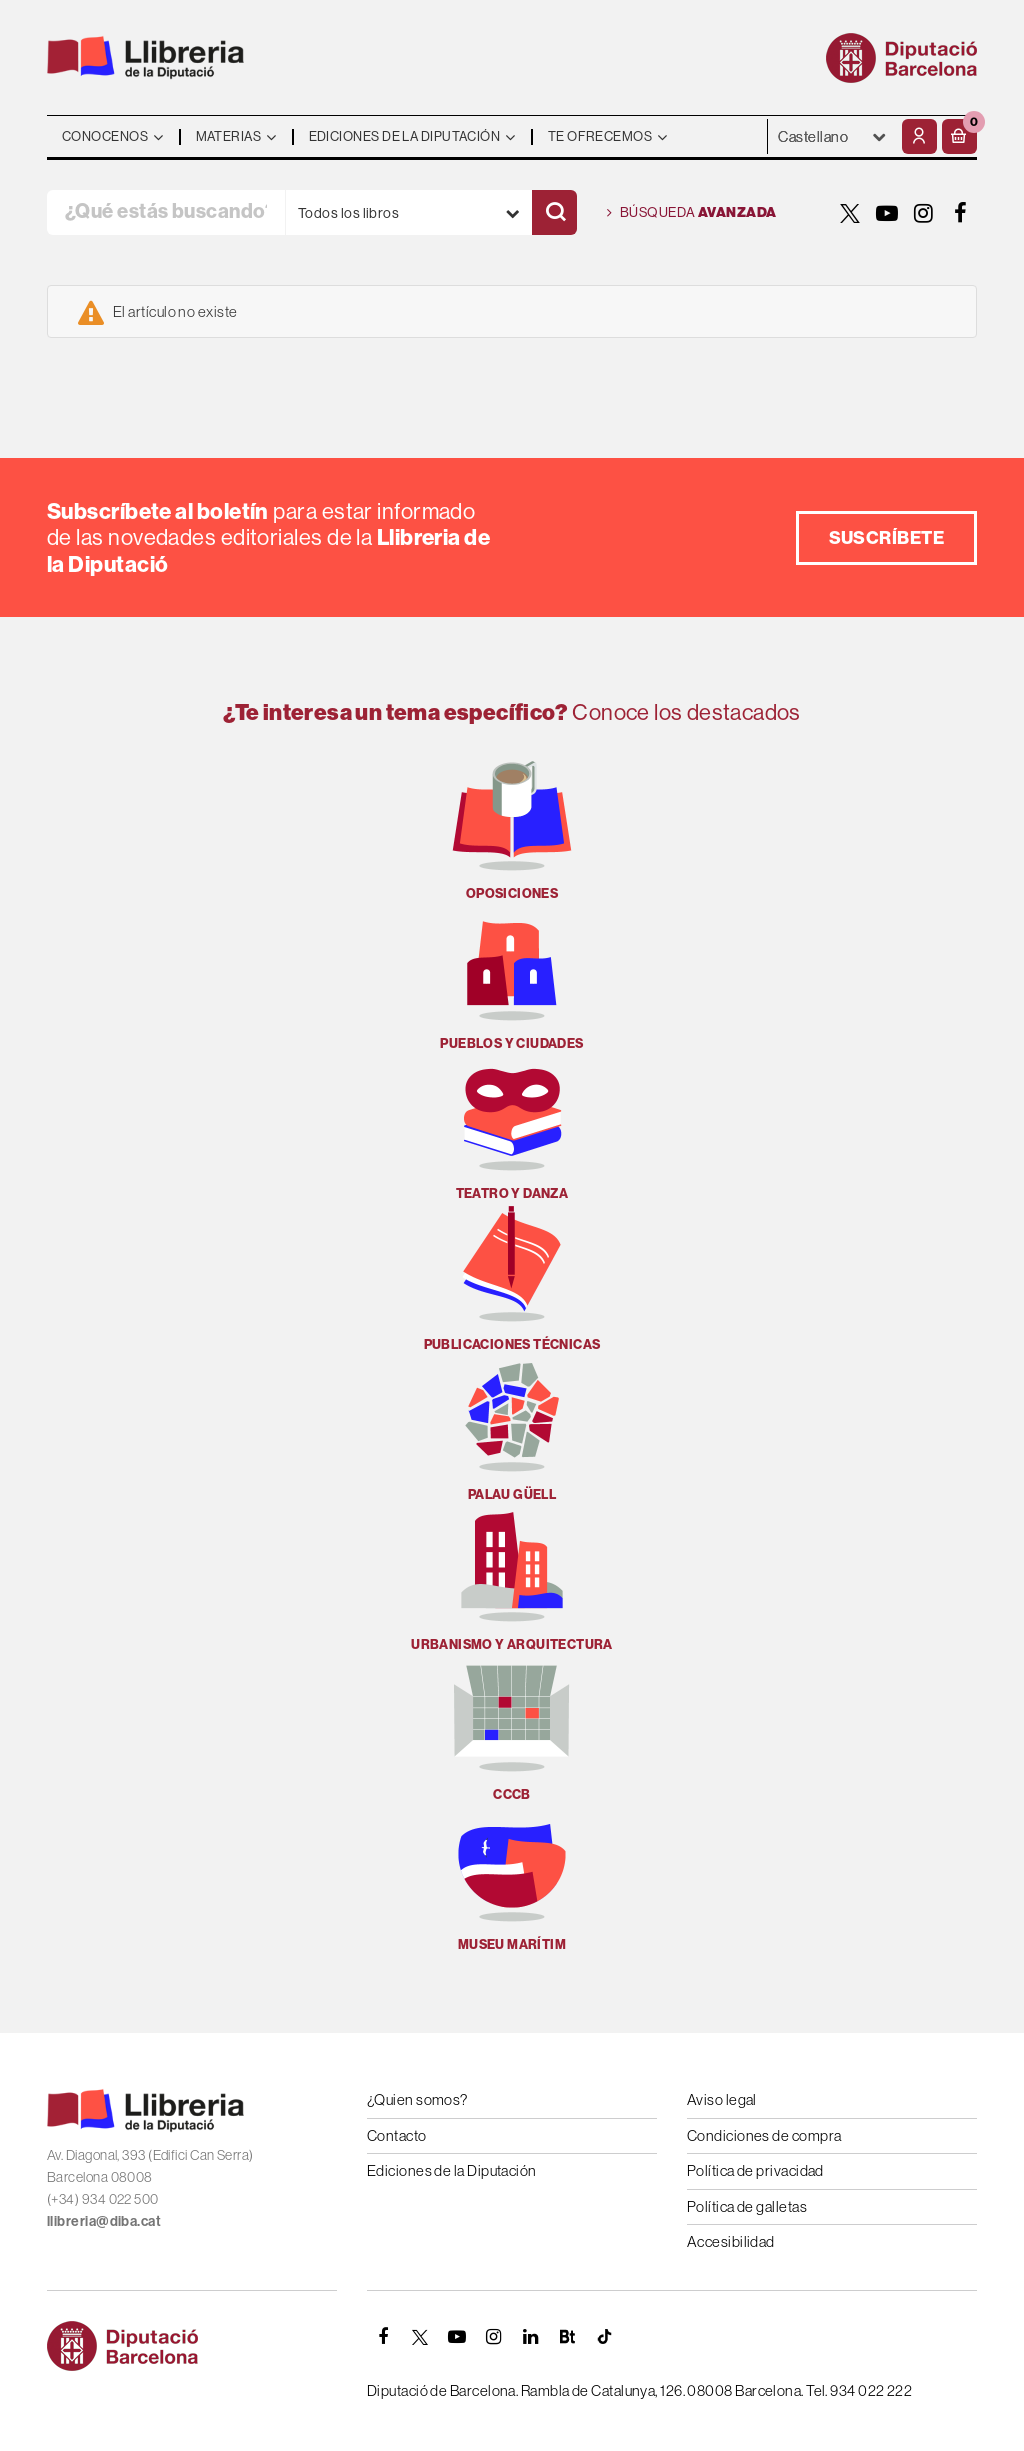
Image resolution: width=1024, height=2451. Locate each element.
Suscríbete (887, 537)
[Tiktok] (605, 2337)
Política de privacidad (755, 2170)
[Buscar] (554, 212)
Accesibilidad (731, 2241)
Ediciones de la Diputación (452, 2170)
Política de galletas (747, 2206)
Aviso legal (722, 2099)
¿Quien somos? (417, 2099)
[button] (959, 136)
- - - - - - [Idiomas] (832, 136)
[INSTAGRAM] (924, 213)
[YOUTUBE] (887, 213)
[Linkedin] (531, 2337)
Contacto (397, 2135)
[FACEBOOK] (961, 213)
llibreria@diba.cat (104, 2221)
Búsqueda (692, 213)
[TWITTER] (850, 213)
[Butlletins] (568, 2337)
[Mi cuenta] (919, 136)
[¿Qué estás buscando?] (166, 212)
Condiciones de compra (764, 2135)
